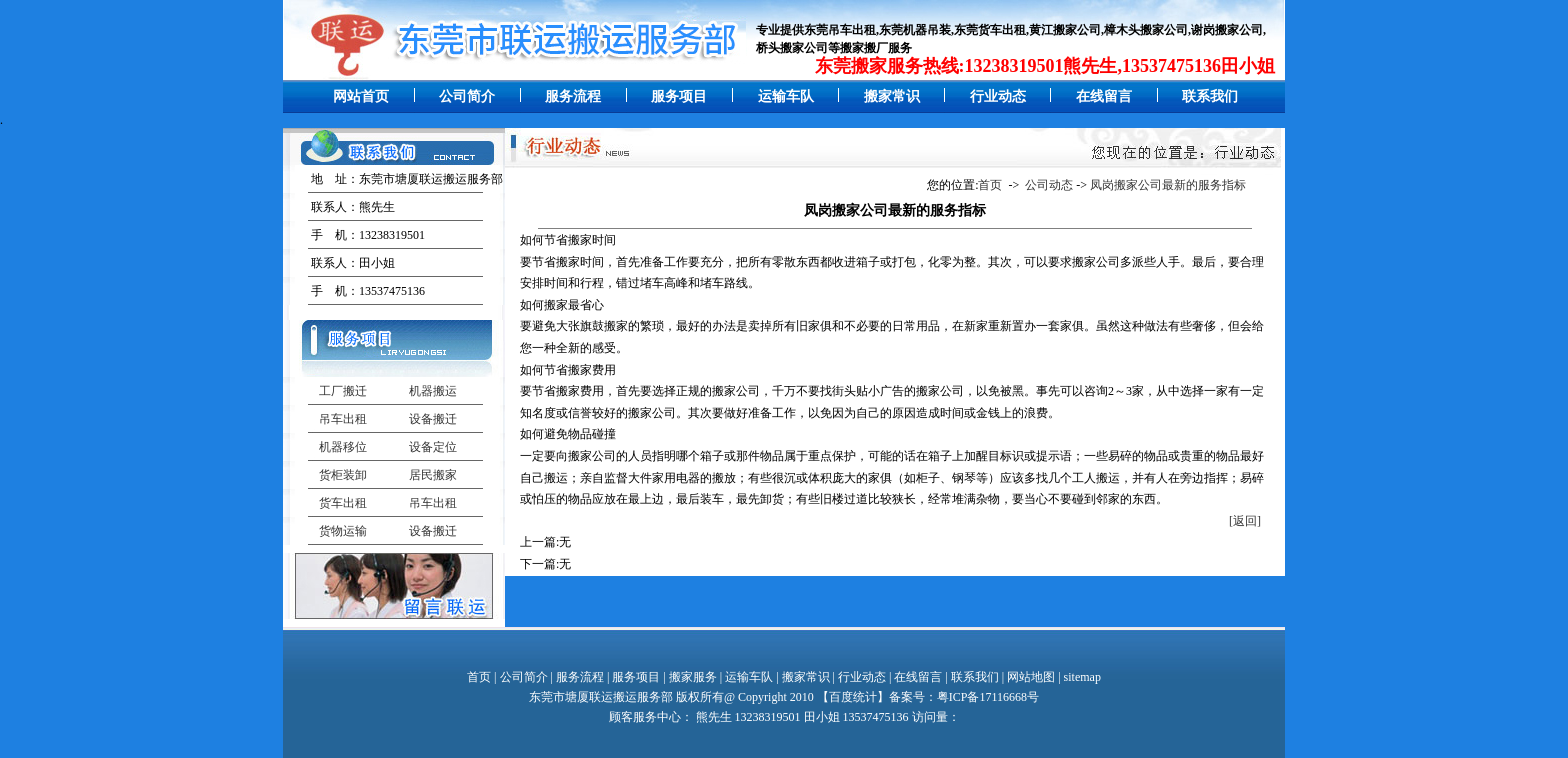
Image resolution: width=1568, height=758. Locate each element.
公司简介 (467, 96)
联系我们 (1210, 96)
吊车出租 (343, 419)
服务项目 (679, 96)
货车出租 (343, 503)
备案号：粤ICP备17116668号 (964, 697)
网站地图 (1031, 677)
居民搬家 (433, 475)
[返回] (1245, 521)
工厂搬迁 (343, 391)
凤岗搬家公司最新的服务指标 (1168, 185)
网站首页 (361, 96)
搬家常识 (892, 96)
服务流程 (573, 96)
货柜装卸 (343, 475)
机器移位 (343, 447)
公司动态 (1049, 185)
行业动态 (998, 96)
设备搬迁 (433, 419)
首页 (990, 185)
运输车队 (786, 96)
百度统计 (853, 697)
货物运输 (343, 531)
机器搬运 (433, 391)
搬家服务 (693, 677)
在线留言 (1104, 96)
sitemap (1082, 677)
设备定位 (433, 447)
